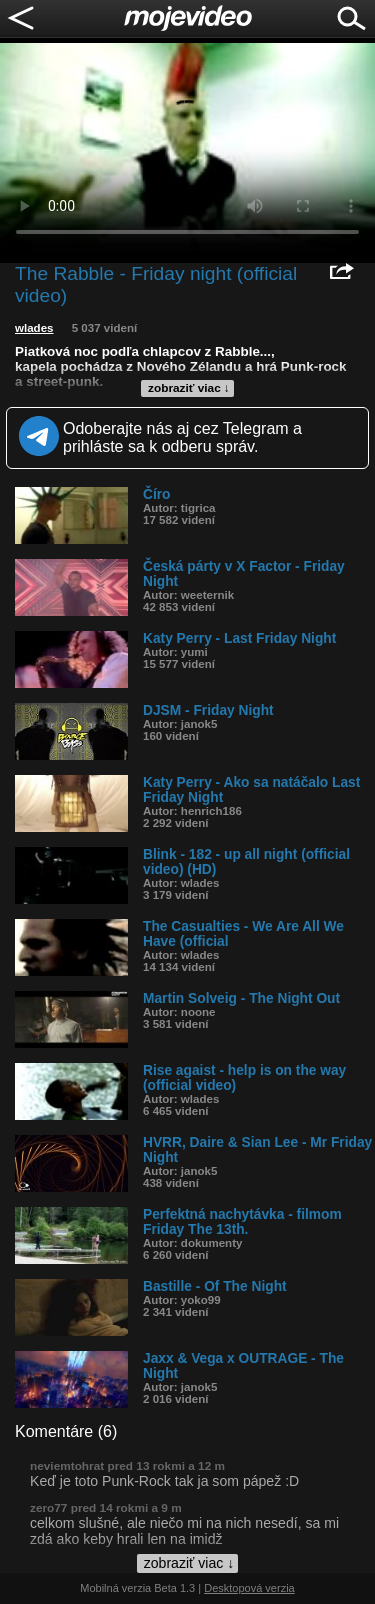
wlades (34, 328)
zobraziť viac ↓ (189, 388)
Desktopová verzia (249, 1588)
